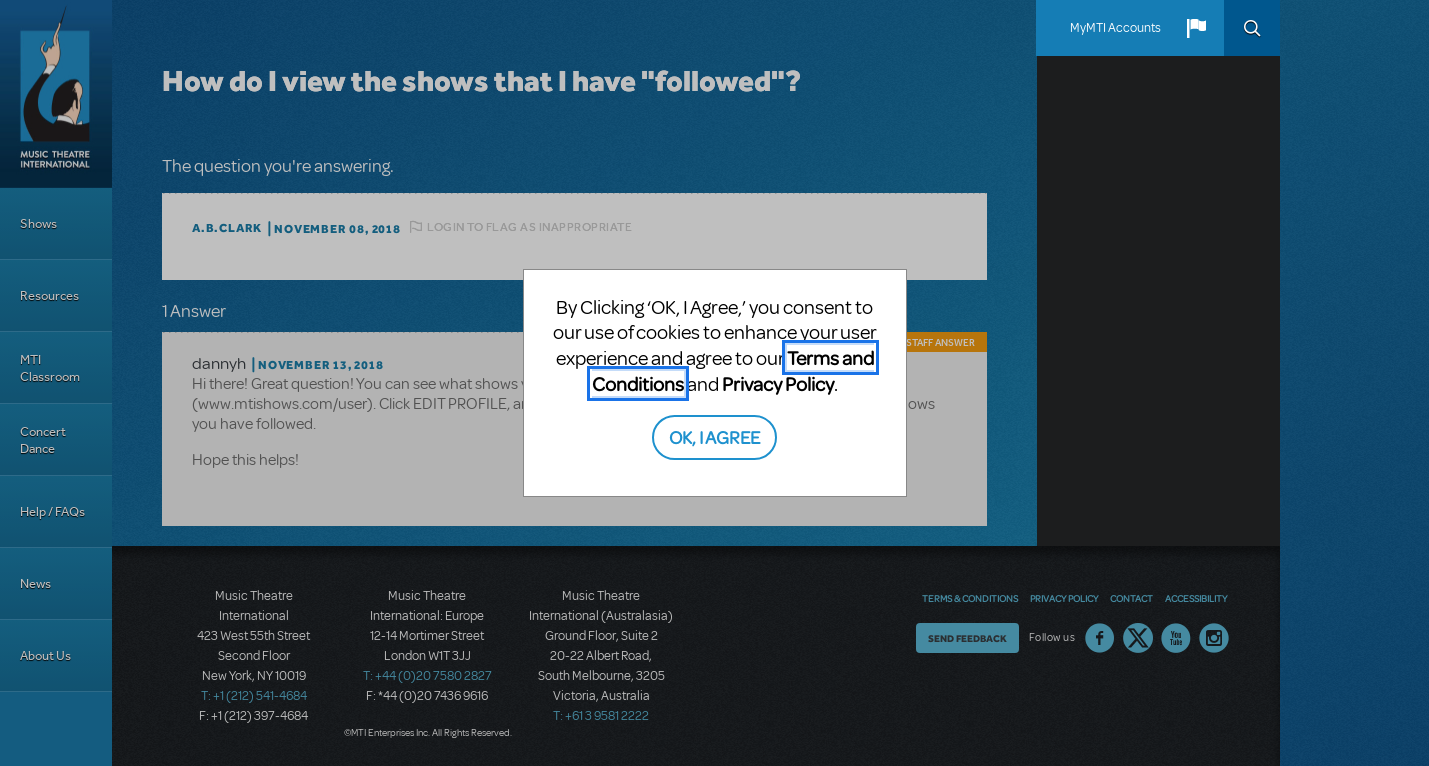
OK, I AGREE (714, 436)
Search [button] (1252, 28)
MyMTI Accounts (1115, 28)
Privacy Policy (778, 383)
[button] (1196, 28)
